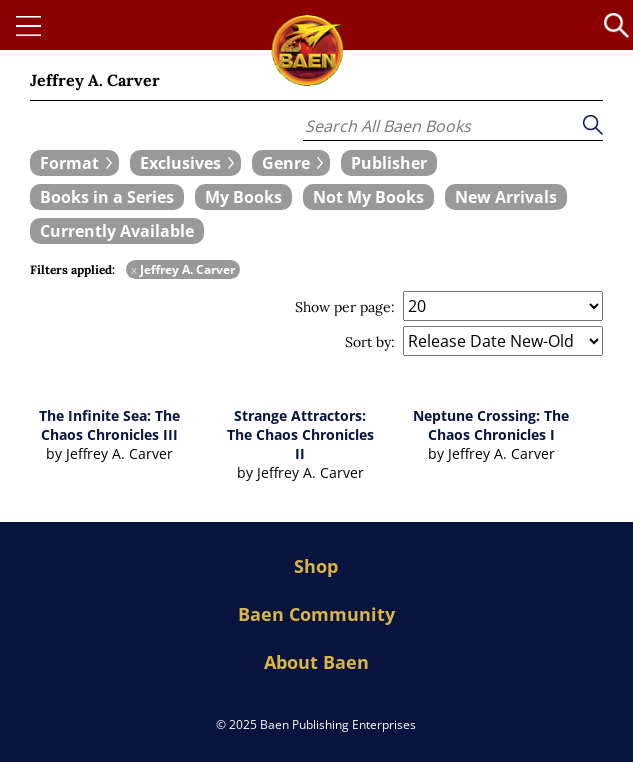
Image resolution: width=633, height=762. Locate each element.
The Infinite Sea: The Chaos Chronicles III (109, 425)
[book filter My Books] (243, 197)
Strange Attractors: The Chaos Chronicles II (300, 434)
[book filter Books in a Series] (107, 197)
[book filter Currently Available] (117, 231)
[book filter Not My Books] (368, 197)
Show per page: (345, 307)
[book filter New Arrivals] (506, 197)
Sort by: (370, 342)
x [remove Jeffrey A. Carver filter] (134, 269)
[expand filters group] (74, 163)
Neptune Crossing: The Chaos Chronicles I (491, 425)
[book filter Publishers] (389, 163)
